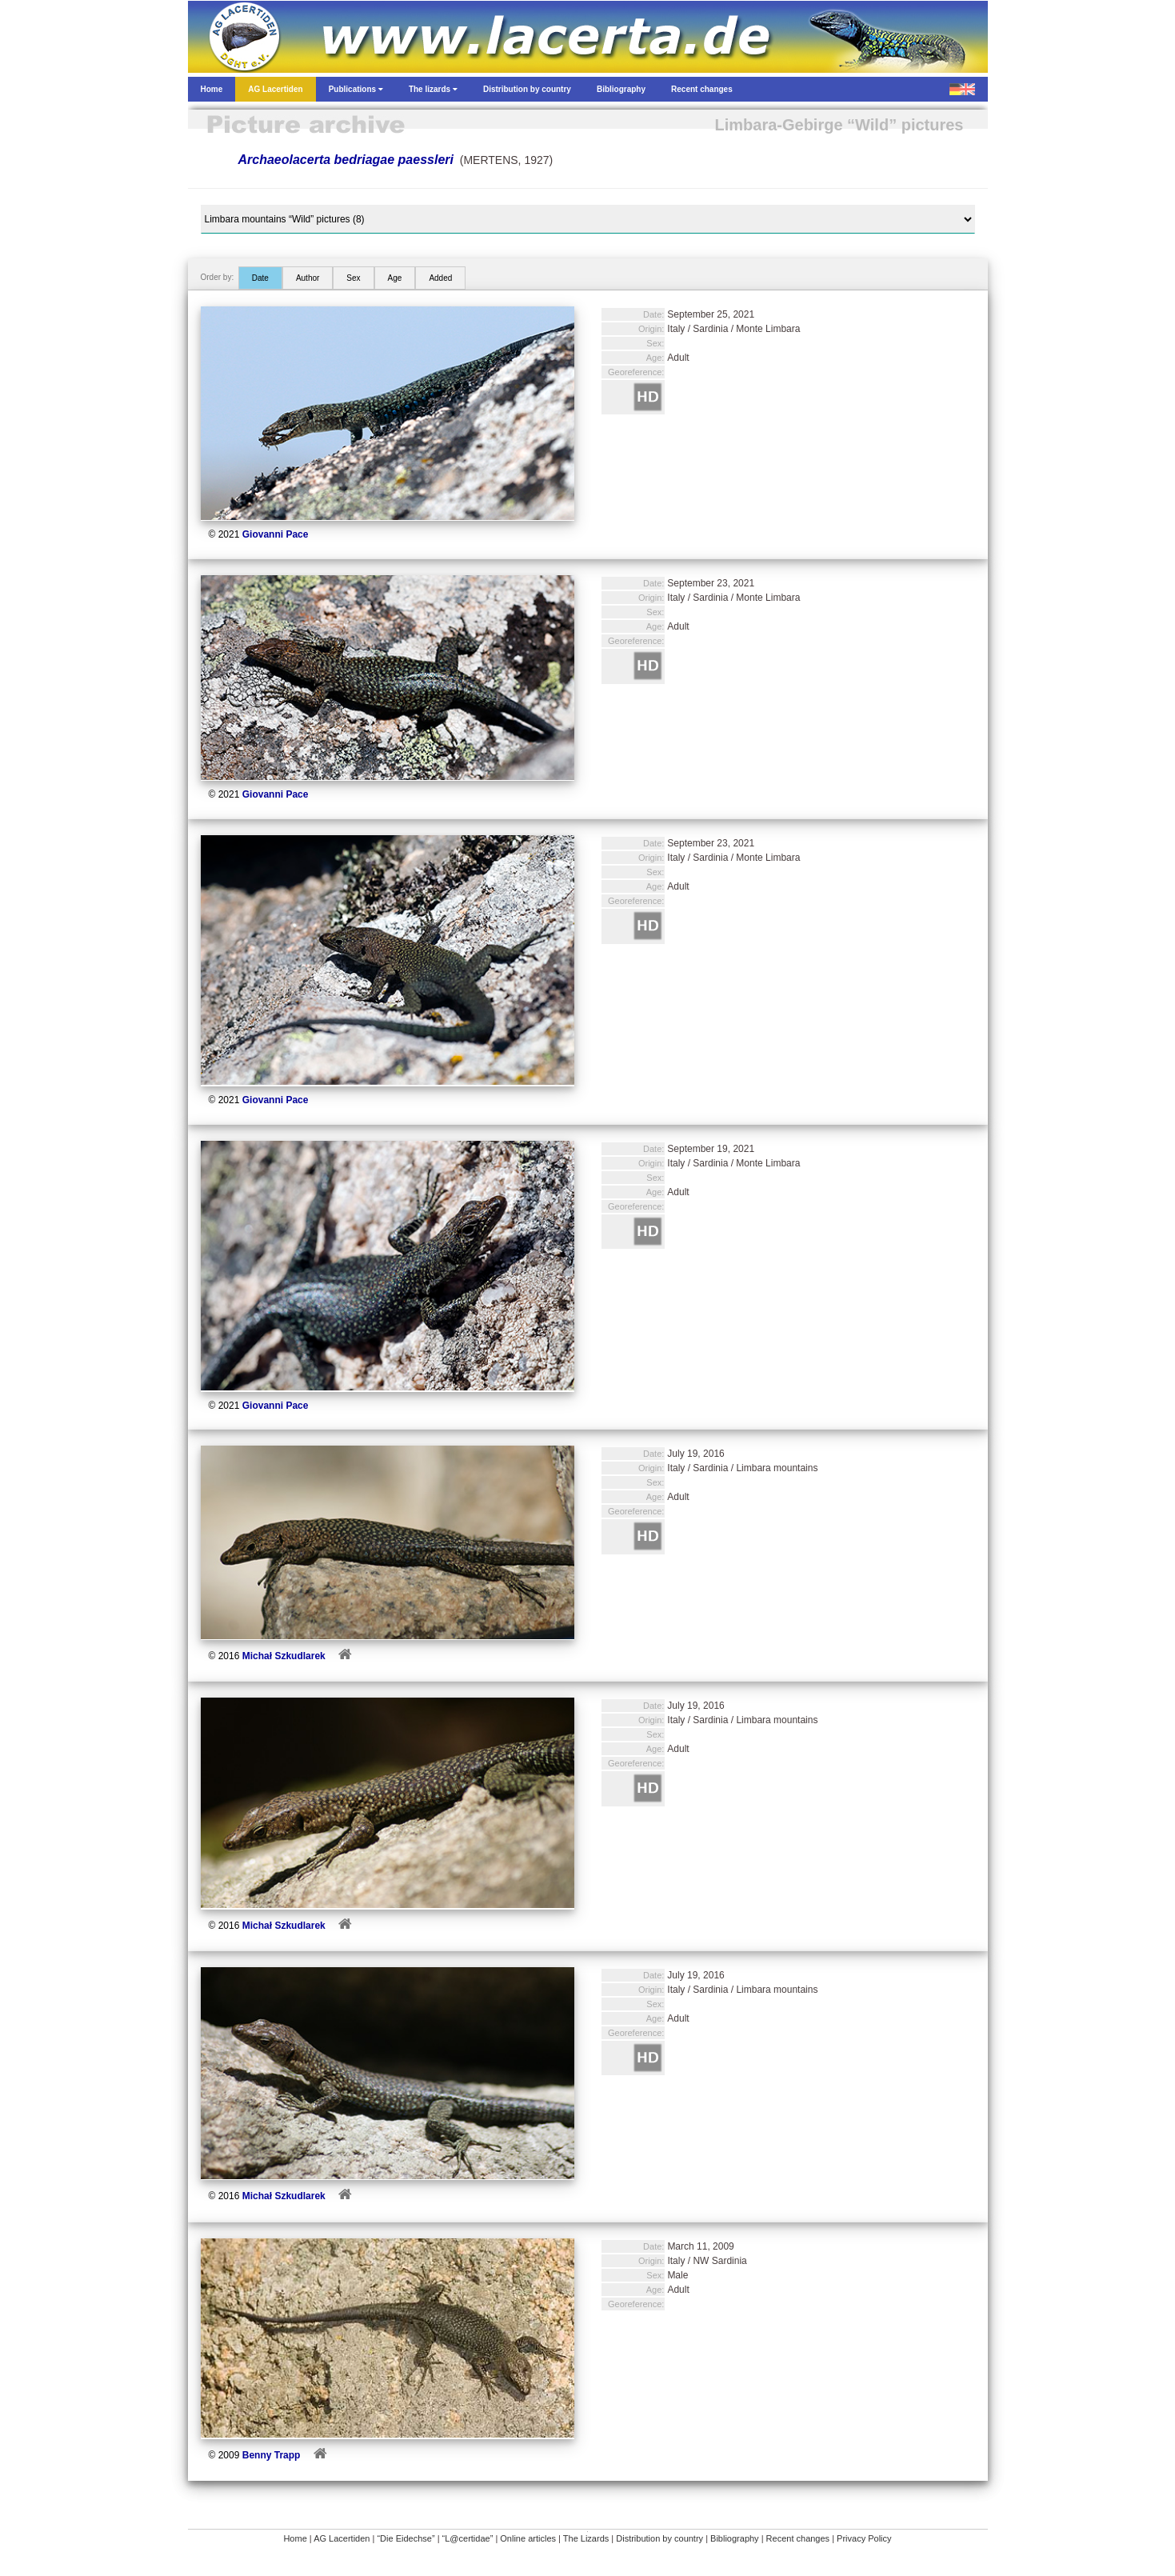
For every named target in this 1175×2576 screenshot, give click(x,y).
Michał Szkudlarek (284, 1656)
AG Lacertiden (342, 2538)
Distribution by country (659, 2538)
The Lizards (586, 2538)
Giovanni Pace (275, 534)
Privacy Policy (864, 2538)
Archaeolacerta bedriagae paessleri (346, 159)
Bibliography (734, 2538)
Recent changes (798, 2538)
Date (260, 278)
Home (294, 2538)
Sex (353, 278)
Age (395, 278)
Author (307, 278)
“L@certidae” (468, 2538)
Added (440, 278)
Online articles (528, 2538)
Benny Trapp (271, 2455)
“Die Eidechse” (405, 2538)
